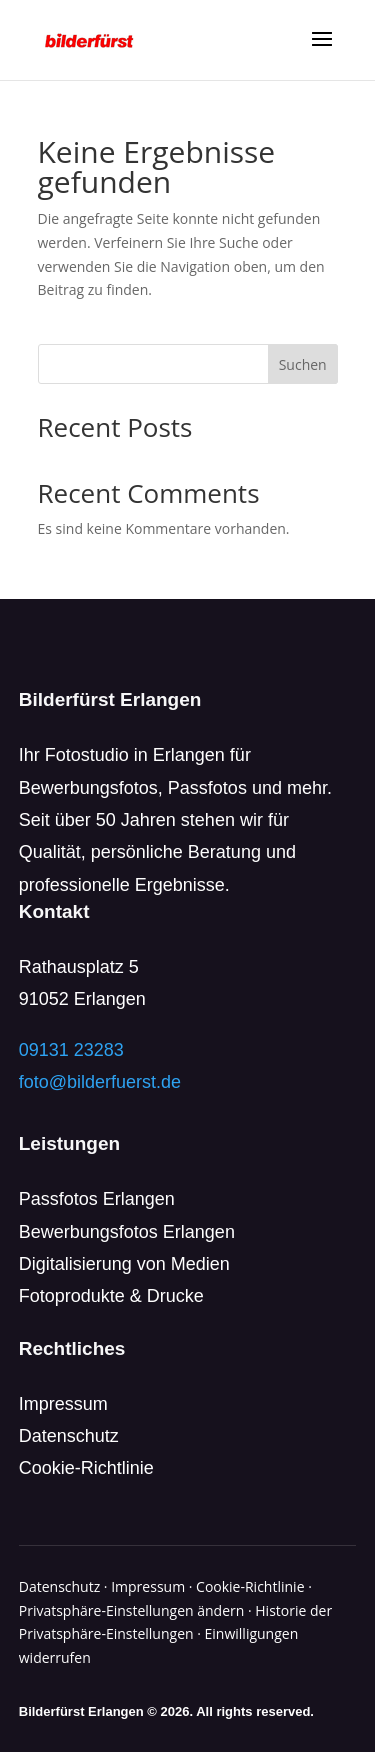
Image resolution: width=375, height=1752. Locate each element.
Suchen (303, 364)
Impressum (63, 1404)
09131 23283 (71, 1050)
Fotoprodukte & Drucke (111, 1296)
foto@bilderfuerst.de (100, 1082)
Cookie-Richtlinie (86, 1468)
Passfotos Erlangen (97, 1199)
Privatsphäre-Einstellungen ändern (132, 1610)
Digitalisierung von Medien (124, 1264)
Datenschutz (69, 1436)
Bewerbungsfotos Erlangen (127, 1232)
